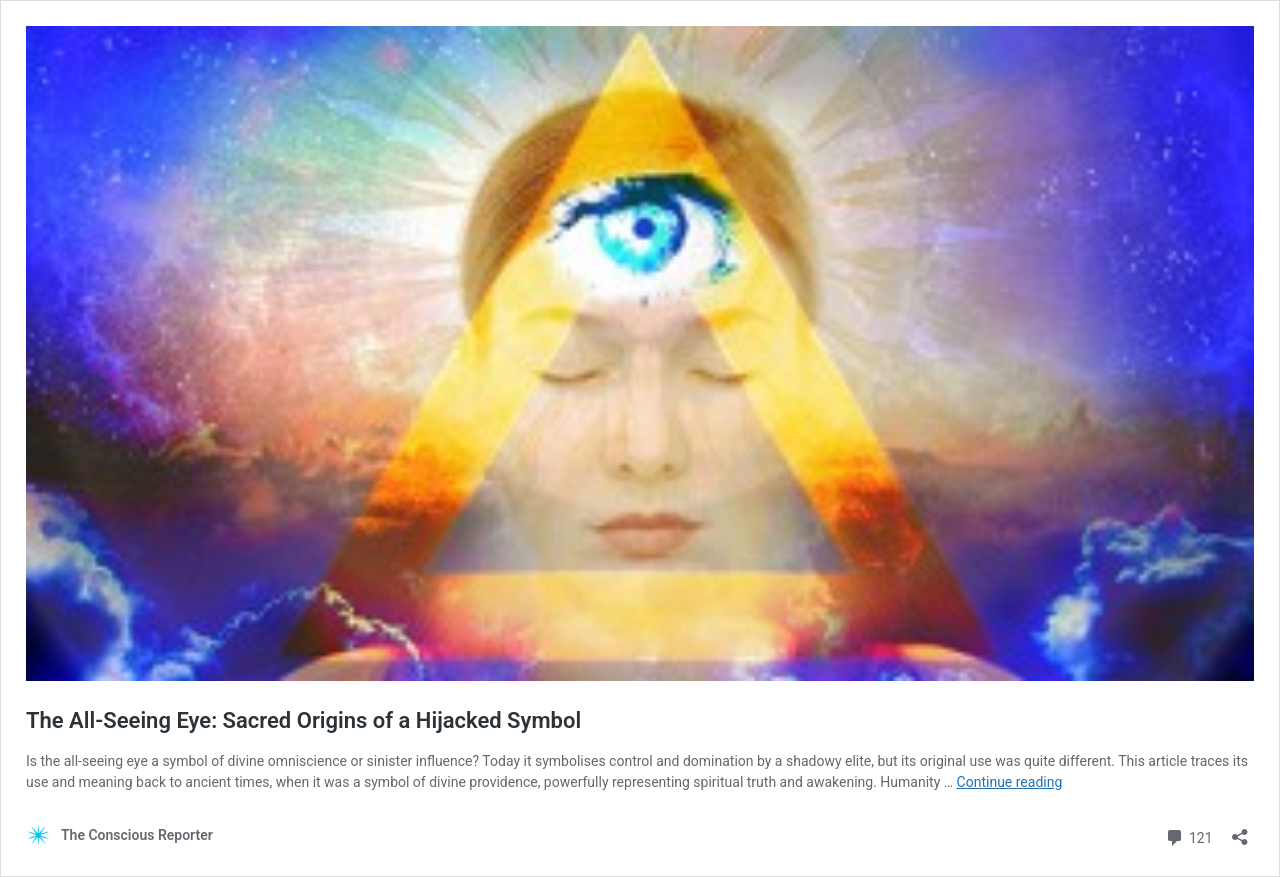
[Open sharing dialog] (1240, 830)
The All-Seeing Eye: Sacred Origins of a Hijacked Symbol (303, 720)
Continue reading (1010, 782)
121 (1188, 835)
